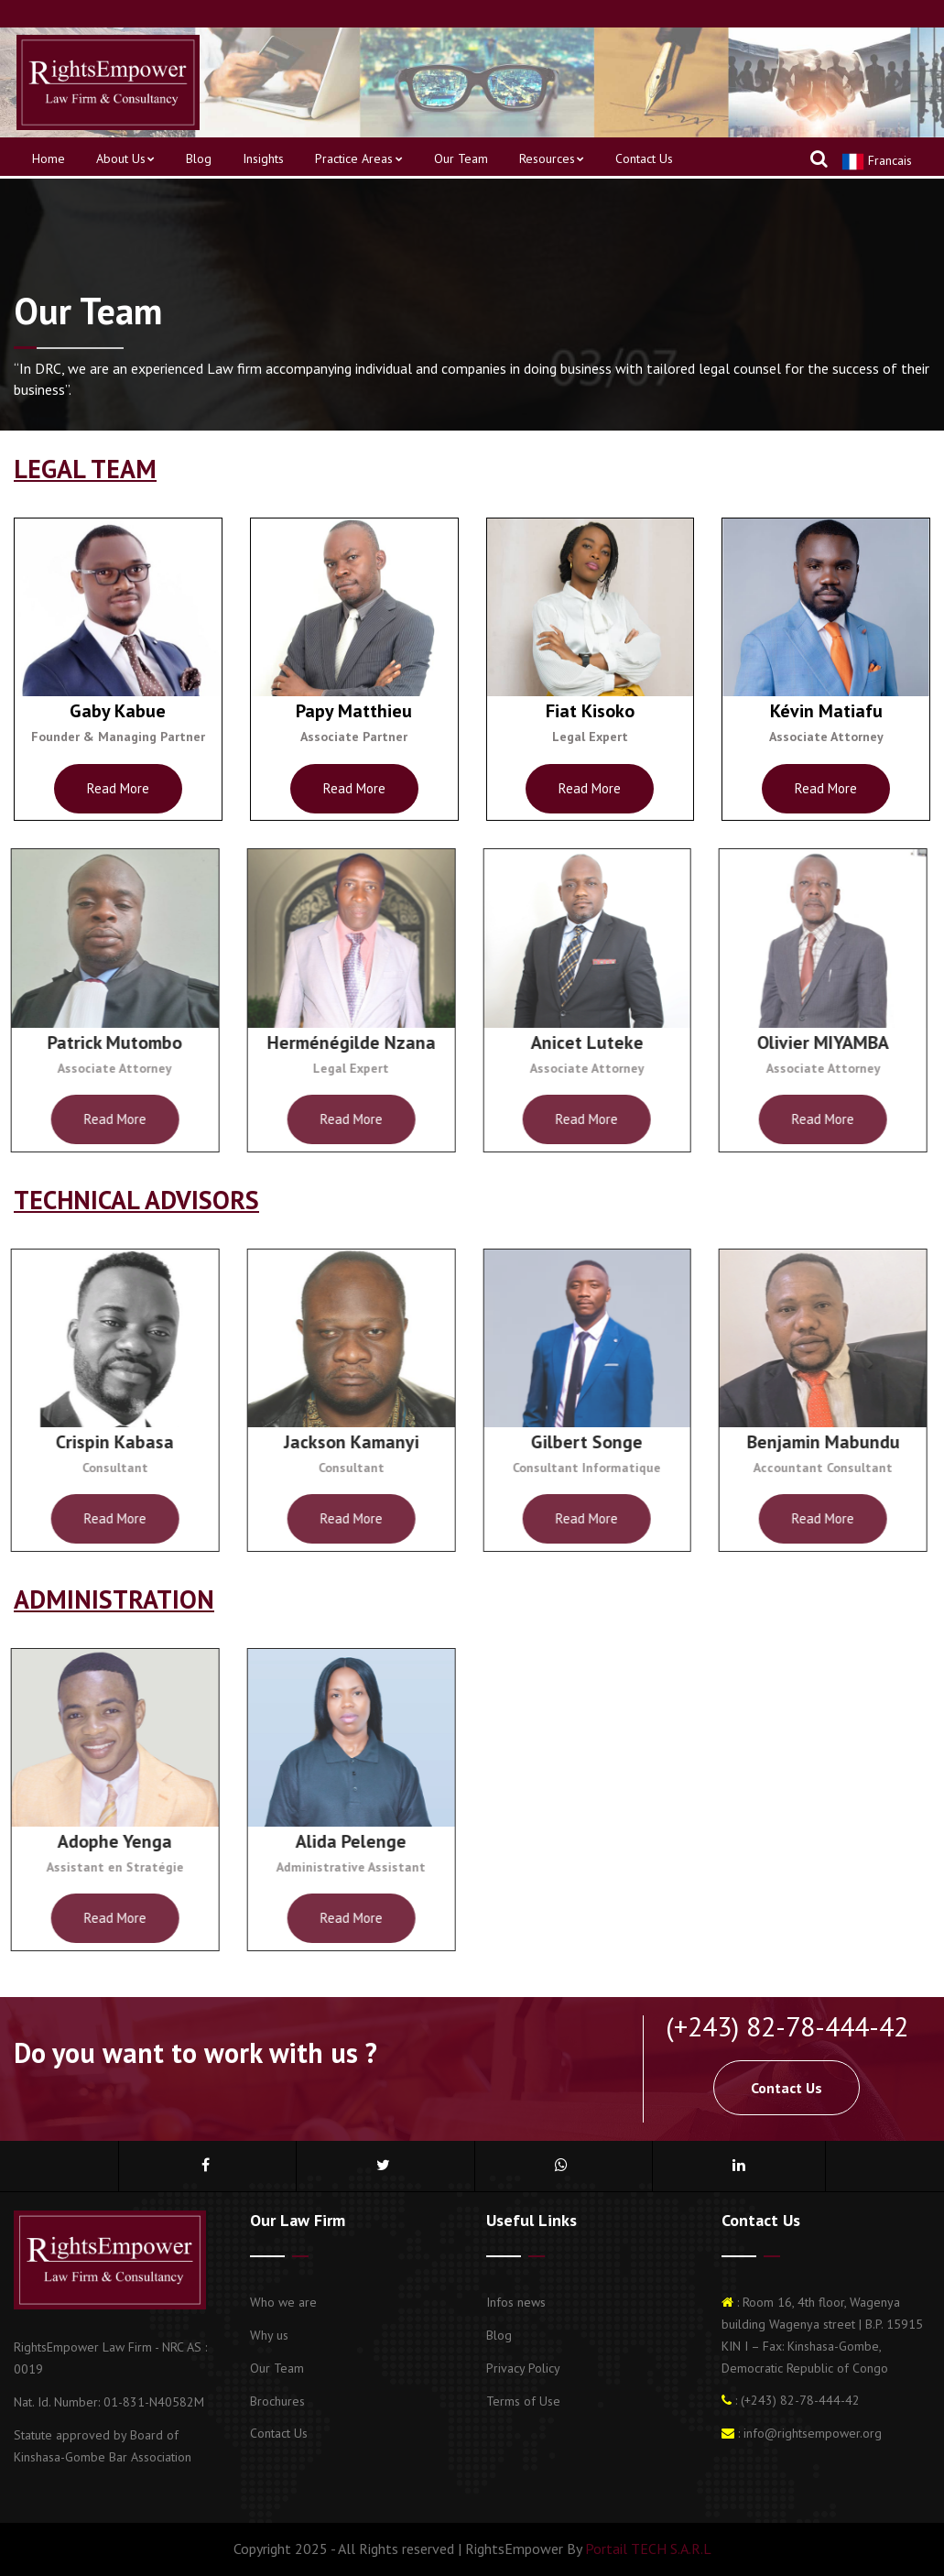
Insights (263, 158)
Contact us (644, 158)
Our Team (461, 158)
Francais (876, 161)
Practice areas (358, 158)
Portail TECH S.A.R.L (646, 2548)
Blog (199, 158)
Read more (115, 788)
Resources (551, 158)
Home (48, 158)
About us (125, 158)
